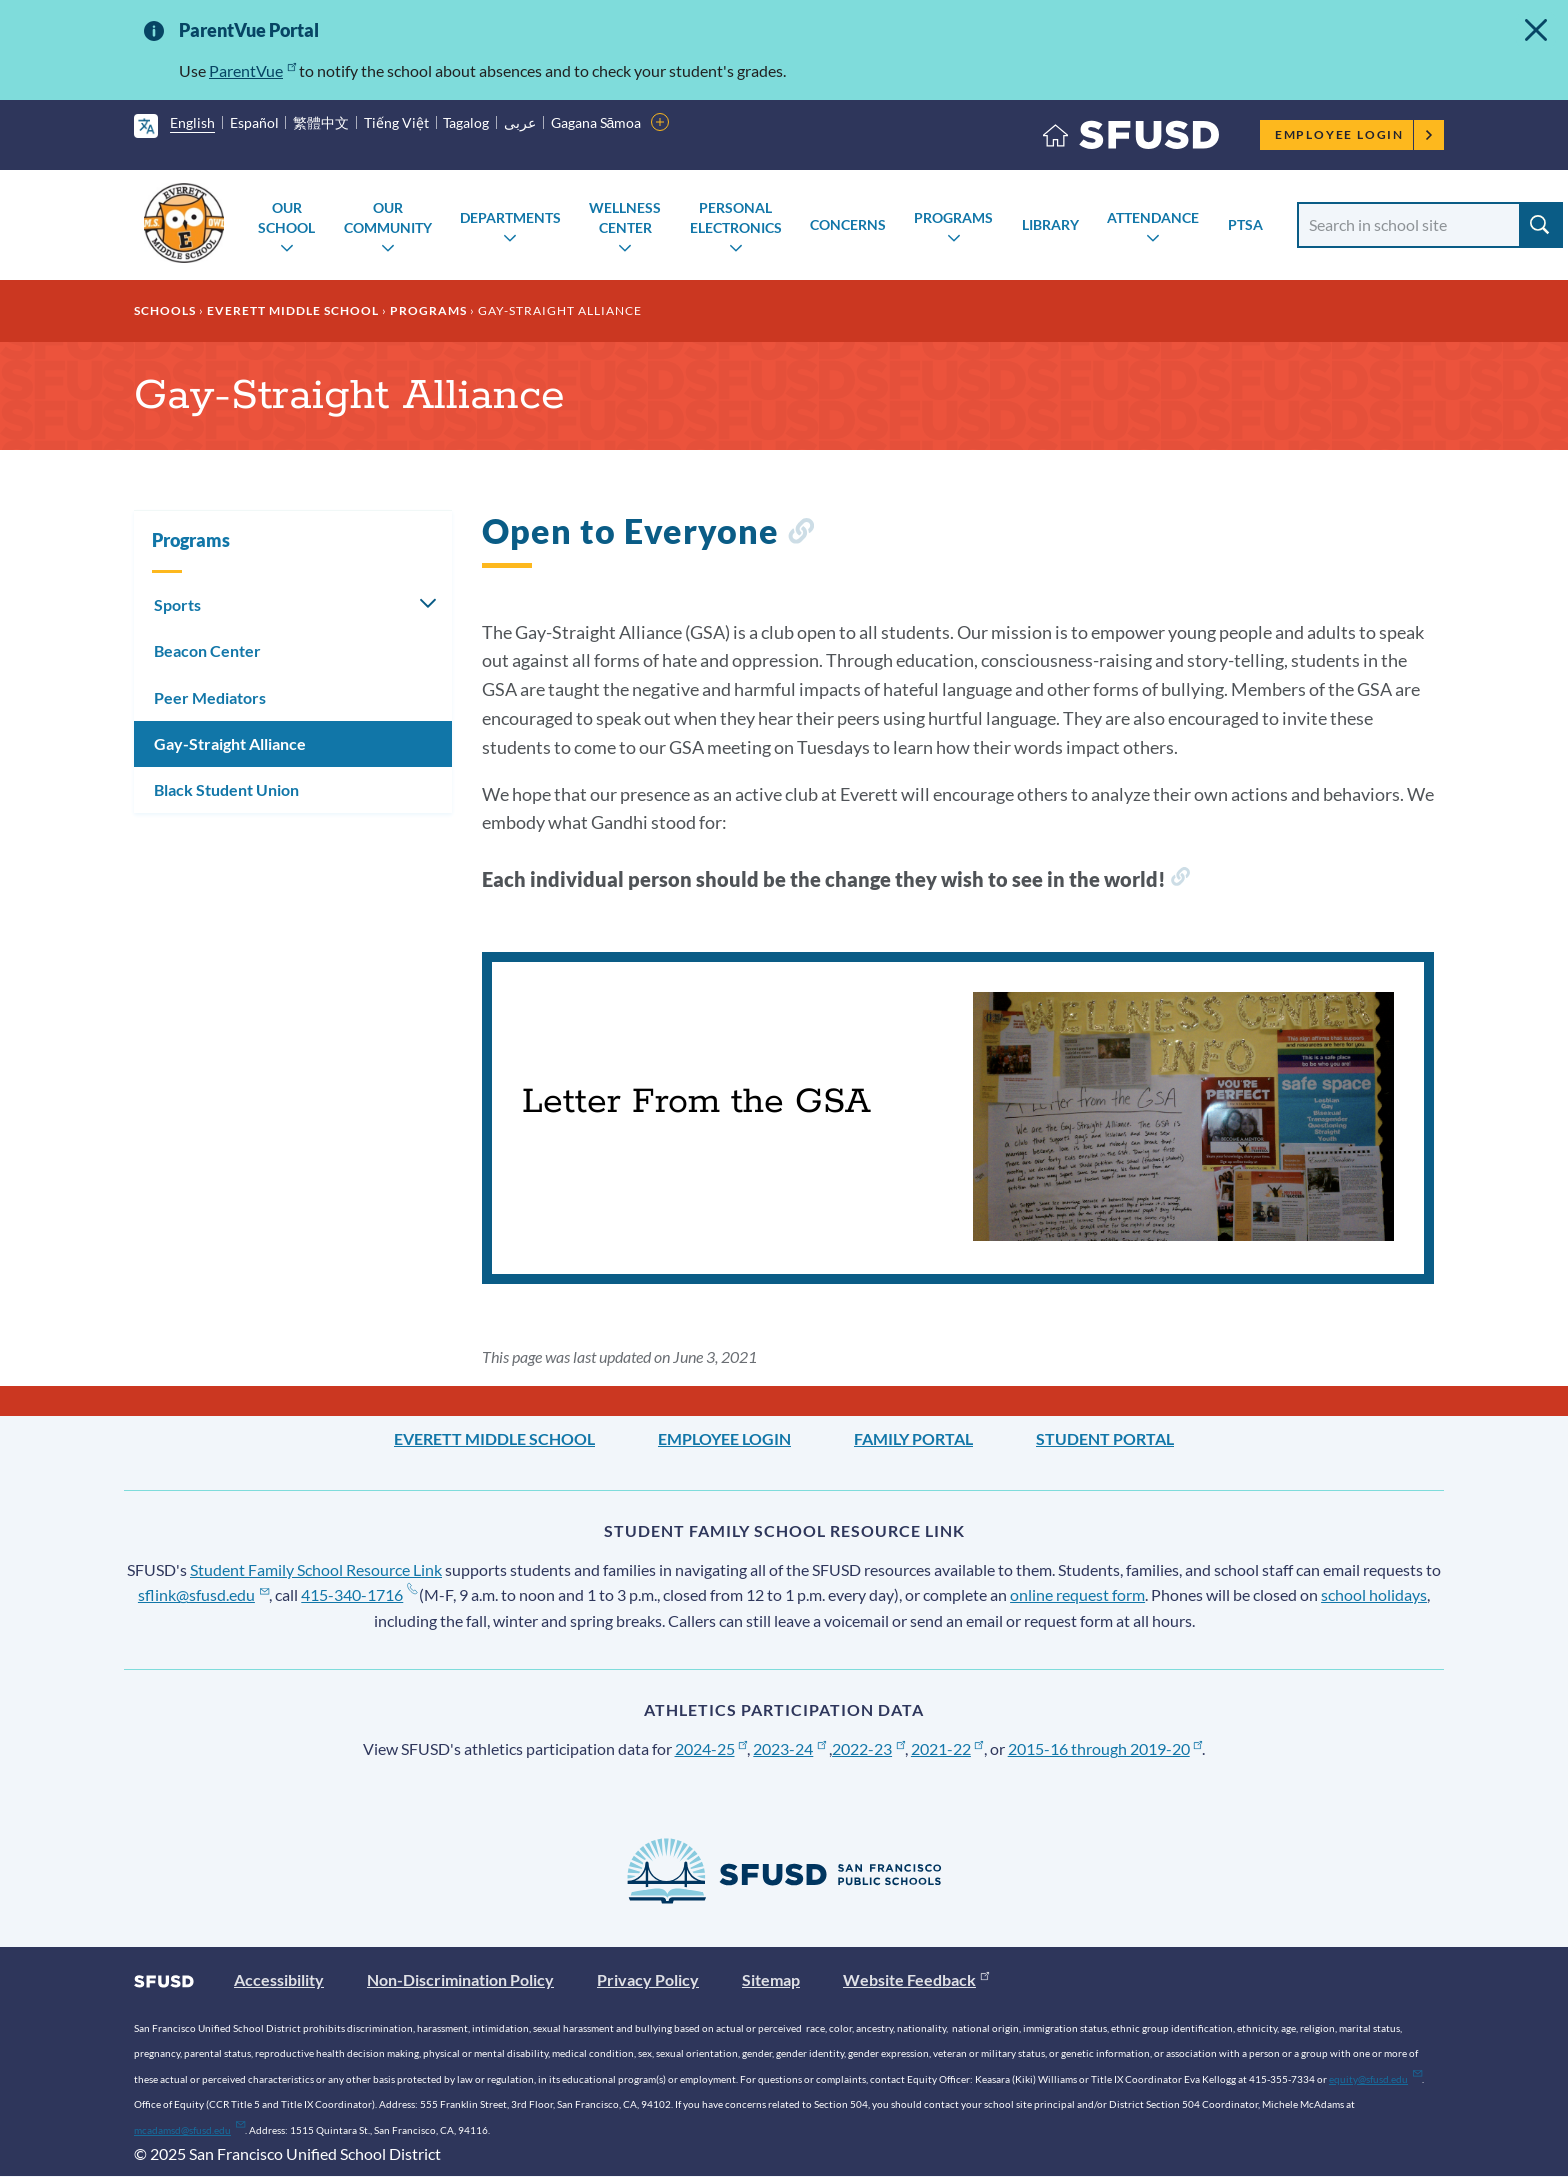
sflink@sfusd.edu (203, 1594)
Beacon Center (207, 650)
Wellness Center (625, 217)
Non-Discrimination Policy (460, 1979)
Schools (165, 310)
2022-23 (868, 1748)
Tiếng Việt (396, 122)
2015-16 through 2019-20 (1105, 1748)
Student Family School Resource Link (316, 1569)
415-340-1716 (358, 1594)
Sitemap (771, 1979)
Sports (177, 604)
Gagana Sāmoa (596, 122)
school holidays (1374, 1594)
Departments (510, 217)
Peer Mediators (210, 697)
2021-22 (947, 1748)
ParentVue (252, 70)
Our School (286, 217)
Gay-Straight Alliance (230, 743)
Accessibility (279, 1979)
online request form (1077, 1594)
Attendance (1153, 217)
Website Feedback (916, 1979)
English (192, 122)
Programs (953, 217)
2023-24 (789, 1748)
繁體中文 (321, 122)
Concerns (848, 224)
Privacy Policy (648, 1979)
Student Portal (1105, 1438)
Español (254, 122)
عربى (520, 122)
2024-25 (711, 1748)
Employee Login (1354, 134)
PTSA (1245, 224)
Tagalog (466, 122)
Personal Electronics (736, 217)
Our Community (388, 217)
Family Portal (913, 1438)
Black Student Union (226, 789)
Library (1050, 224)
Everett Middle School (293, 310)
